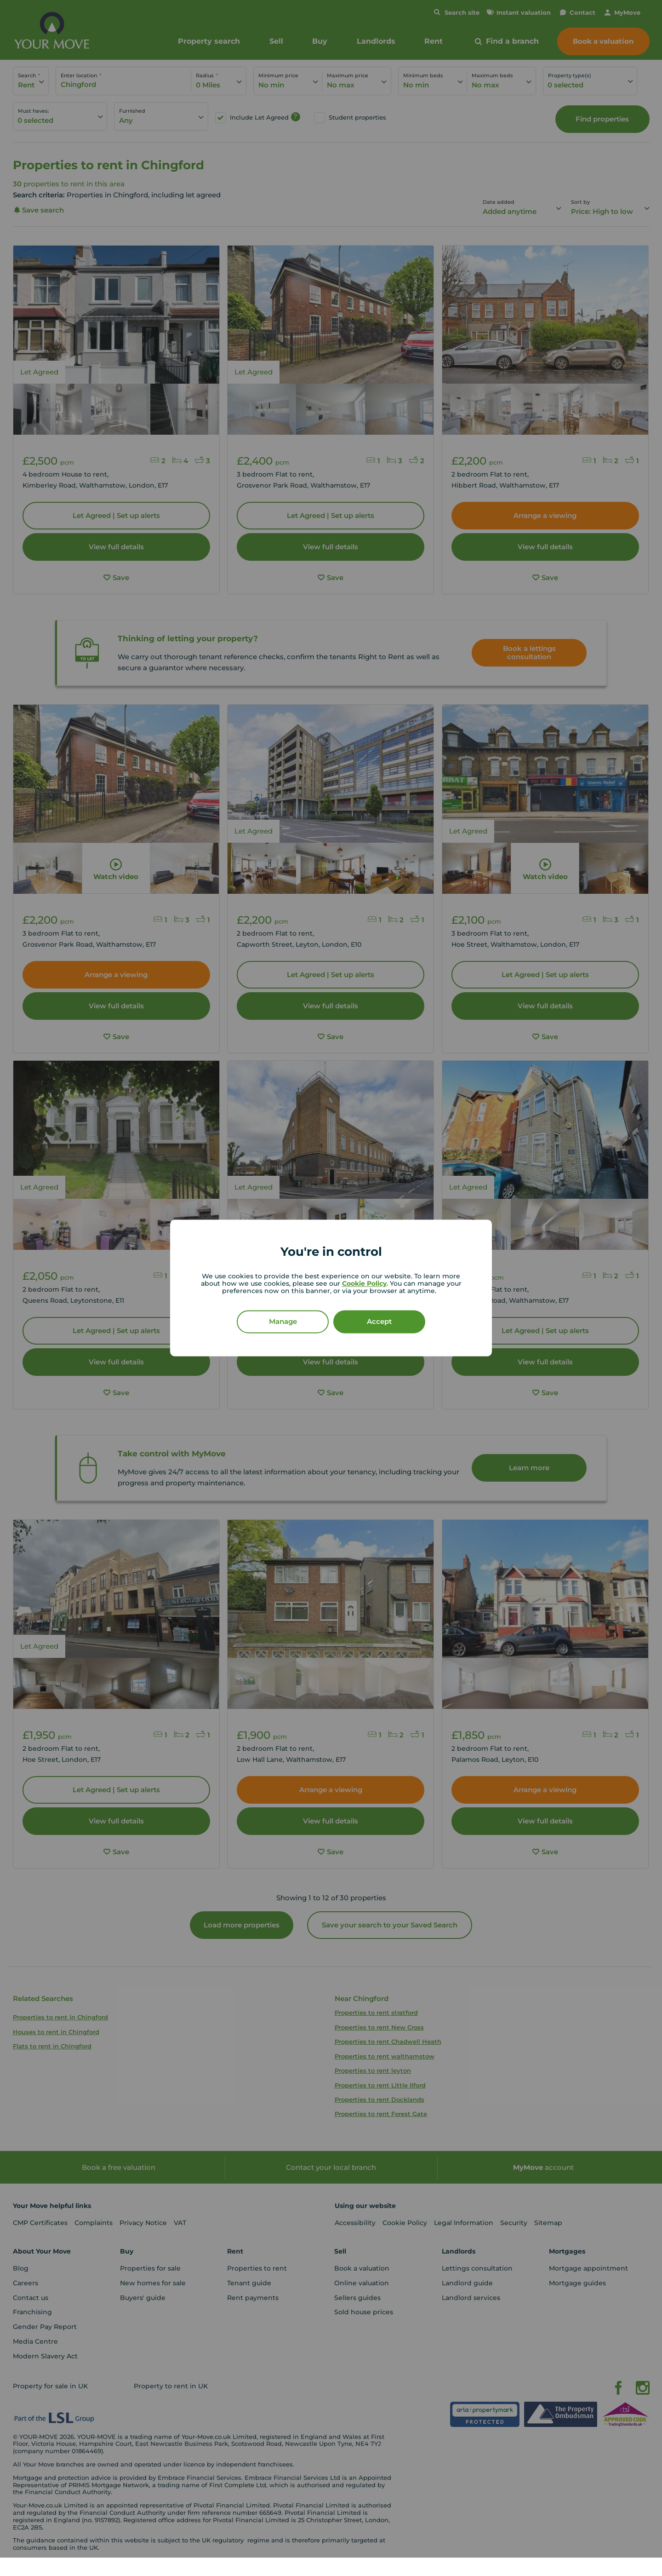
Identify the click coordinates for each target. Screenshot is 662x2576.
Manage (283, 1321)
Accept (379, 1321)
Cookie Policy (364, 1284)
